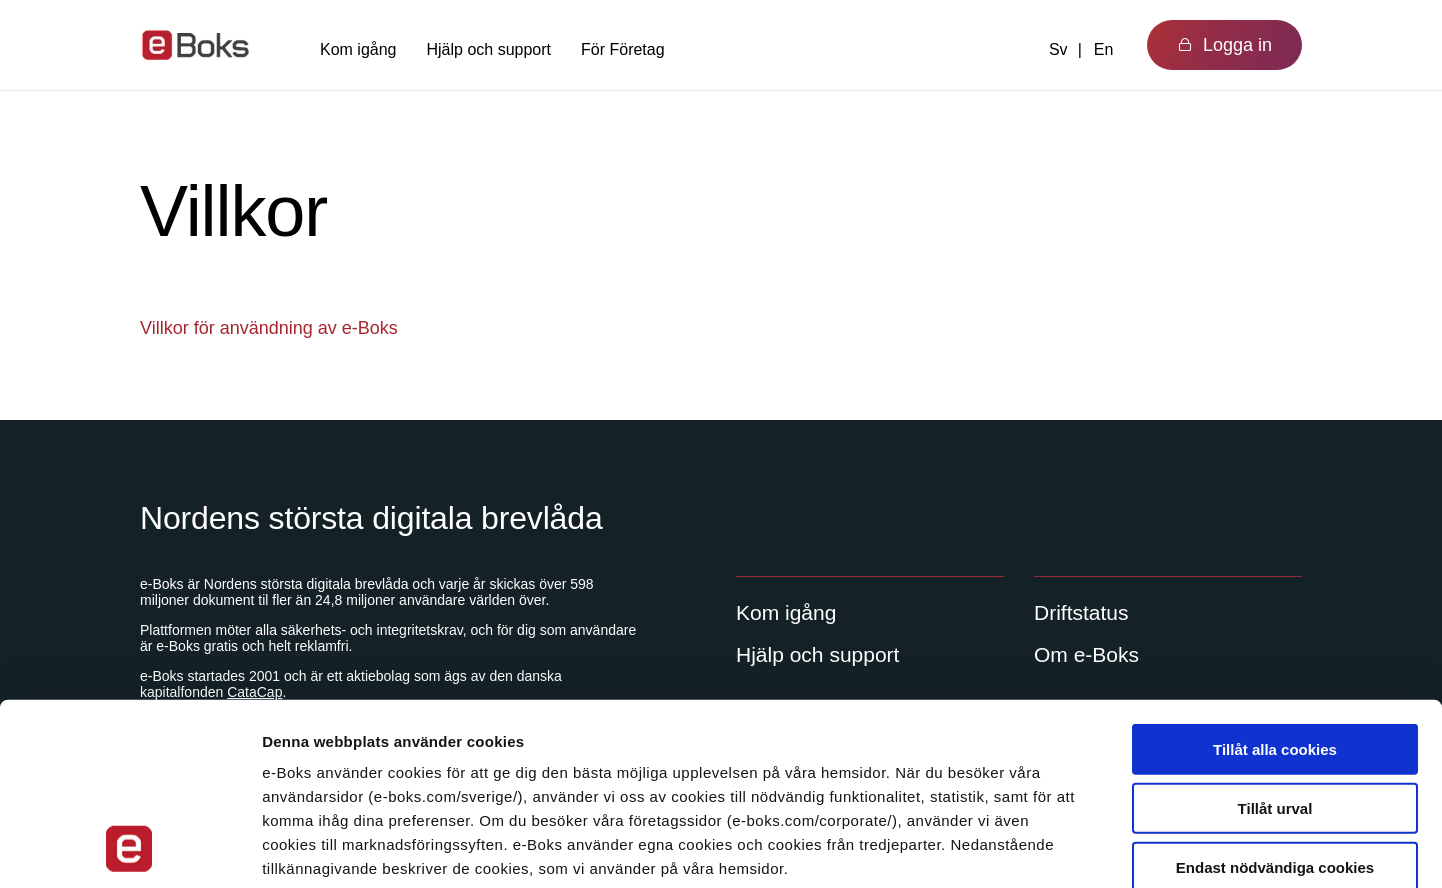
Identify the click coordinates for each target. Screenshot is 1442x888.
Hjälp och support (489, 49)
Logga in (1224, 45)
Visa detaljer (1086, 848)
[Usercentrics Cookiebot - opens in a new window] (129, 849)
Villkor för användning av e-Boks (269, 328)
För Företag (623, 49)
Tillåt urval (1275, 637)
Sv (1058, 49)
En (1104, 49)
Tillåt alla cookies (1275, 579)
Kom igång (358, 49)
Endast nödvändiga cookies (1275, 696)
